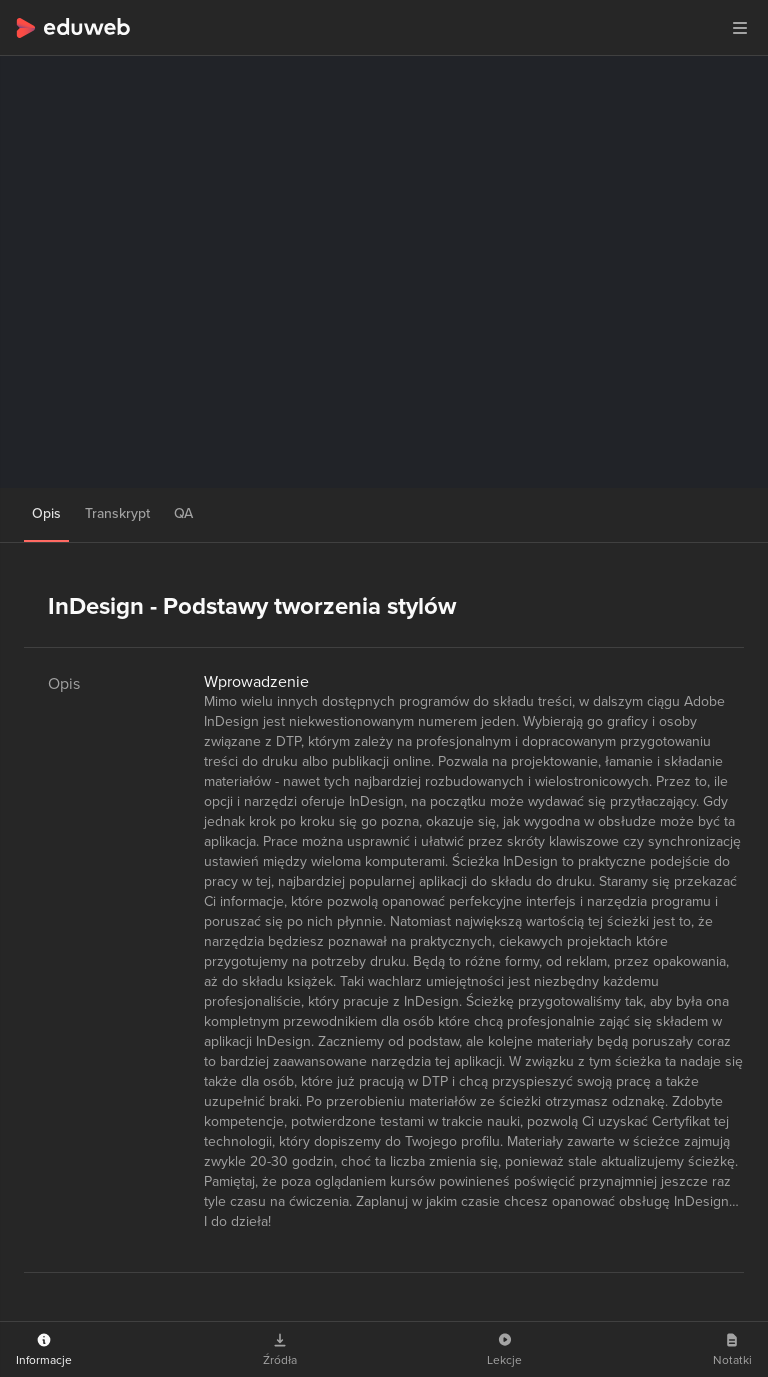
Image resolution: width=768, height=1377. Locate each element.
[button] (740, 28)
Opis (46, 513)
